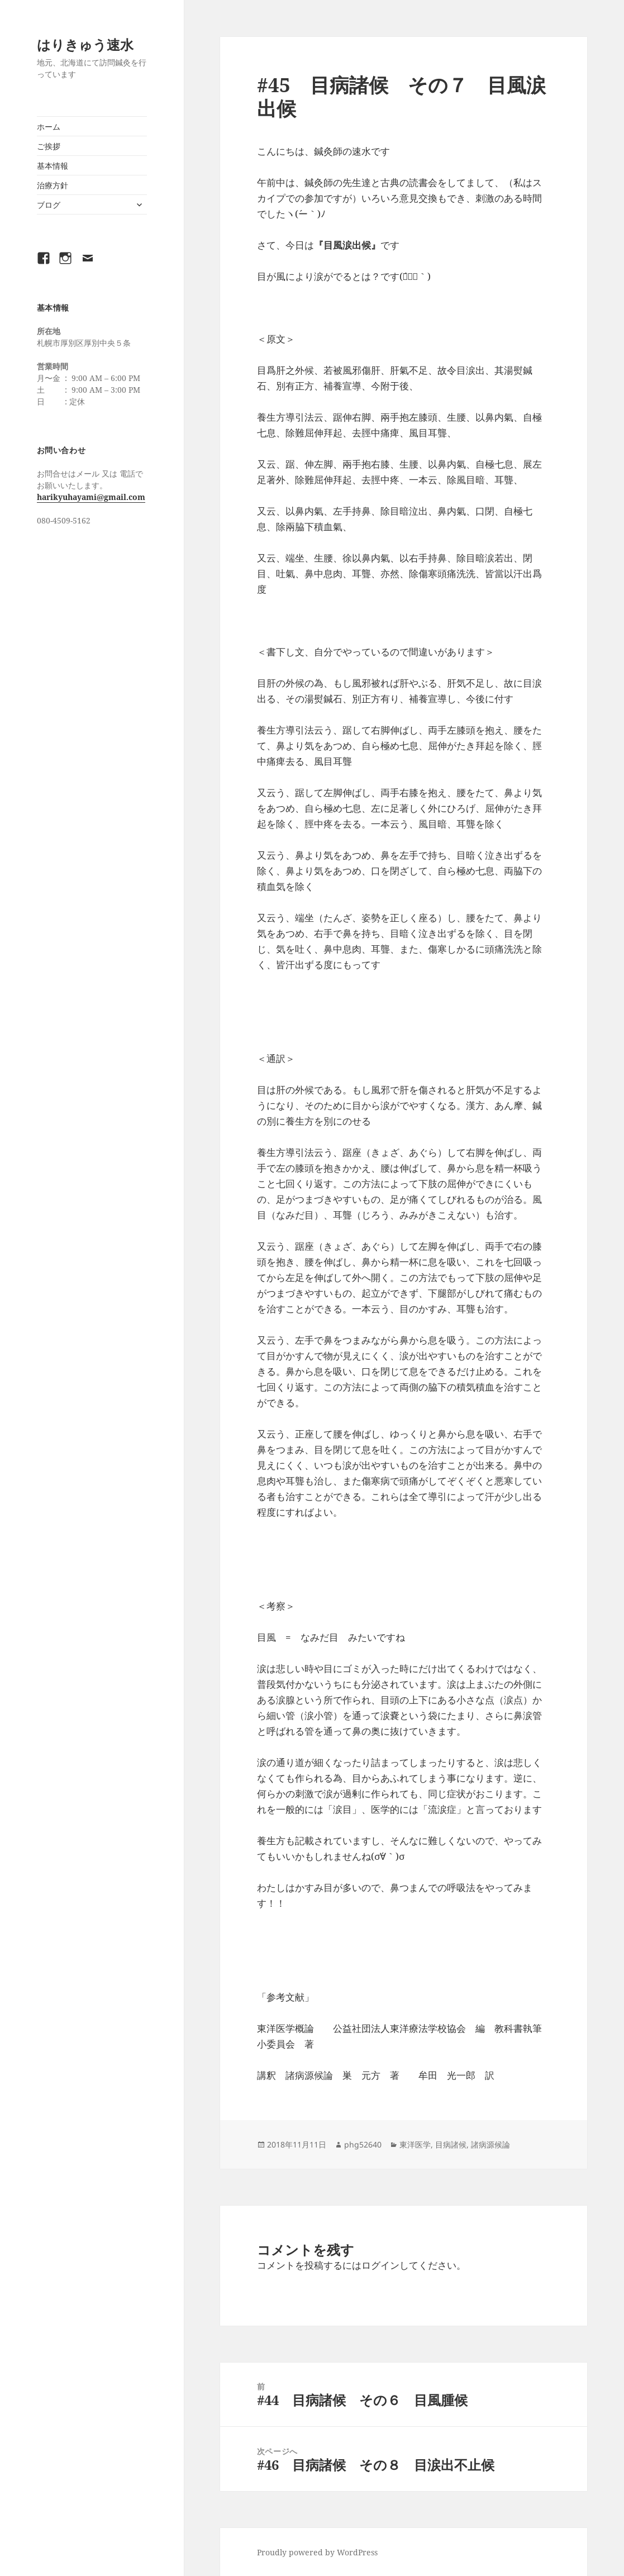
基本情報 (52, 165)
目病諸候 (450, 2144)
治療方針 (52, 185)
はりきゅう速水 (85, 44)
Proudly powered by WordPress (317, 2552)
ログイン (380, 2265)
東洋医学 (415, 2144)
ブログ (48, 204)
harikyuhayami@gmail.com (91, 497)
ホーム (48, 126)
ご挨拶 (48, 146)
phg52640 (363, 2144)
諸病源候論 (490, 2144)
